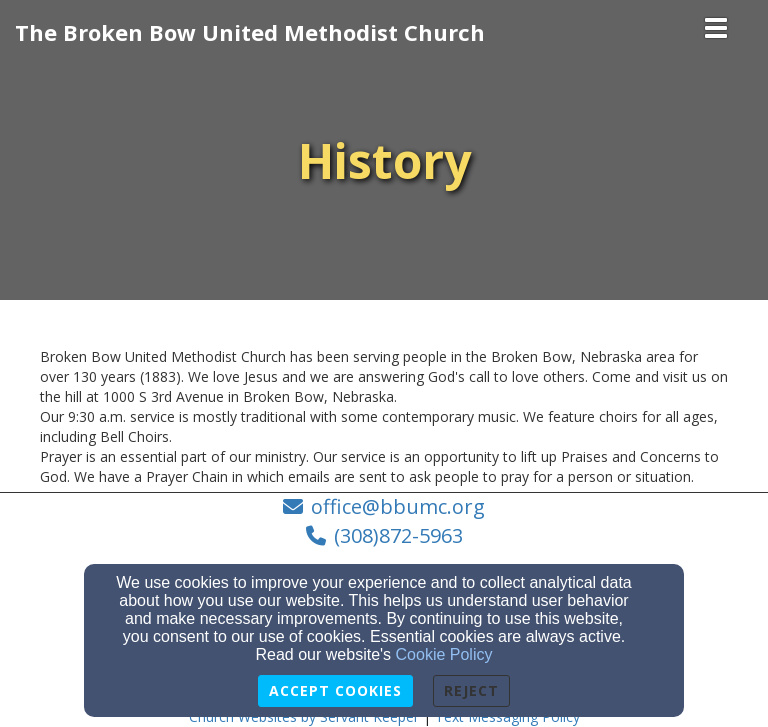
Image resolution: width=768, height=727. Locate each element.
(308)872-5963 (398, 535)
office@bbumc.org (398, 506)
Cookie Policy (444, 654)
